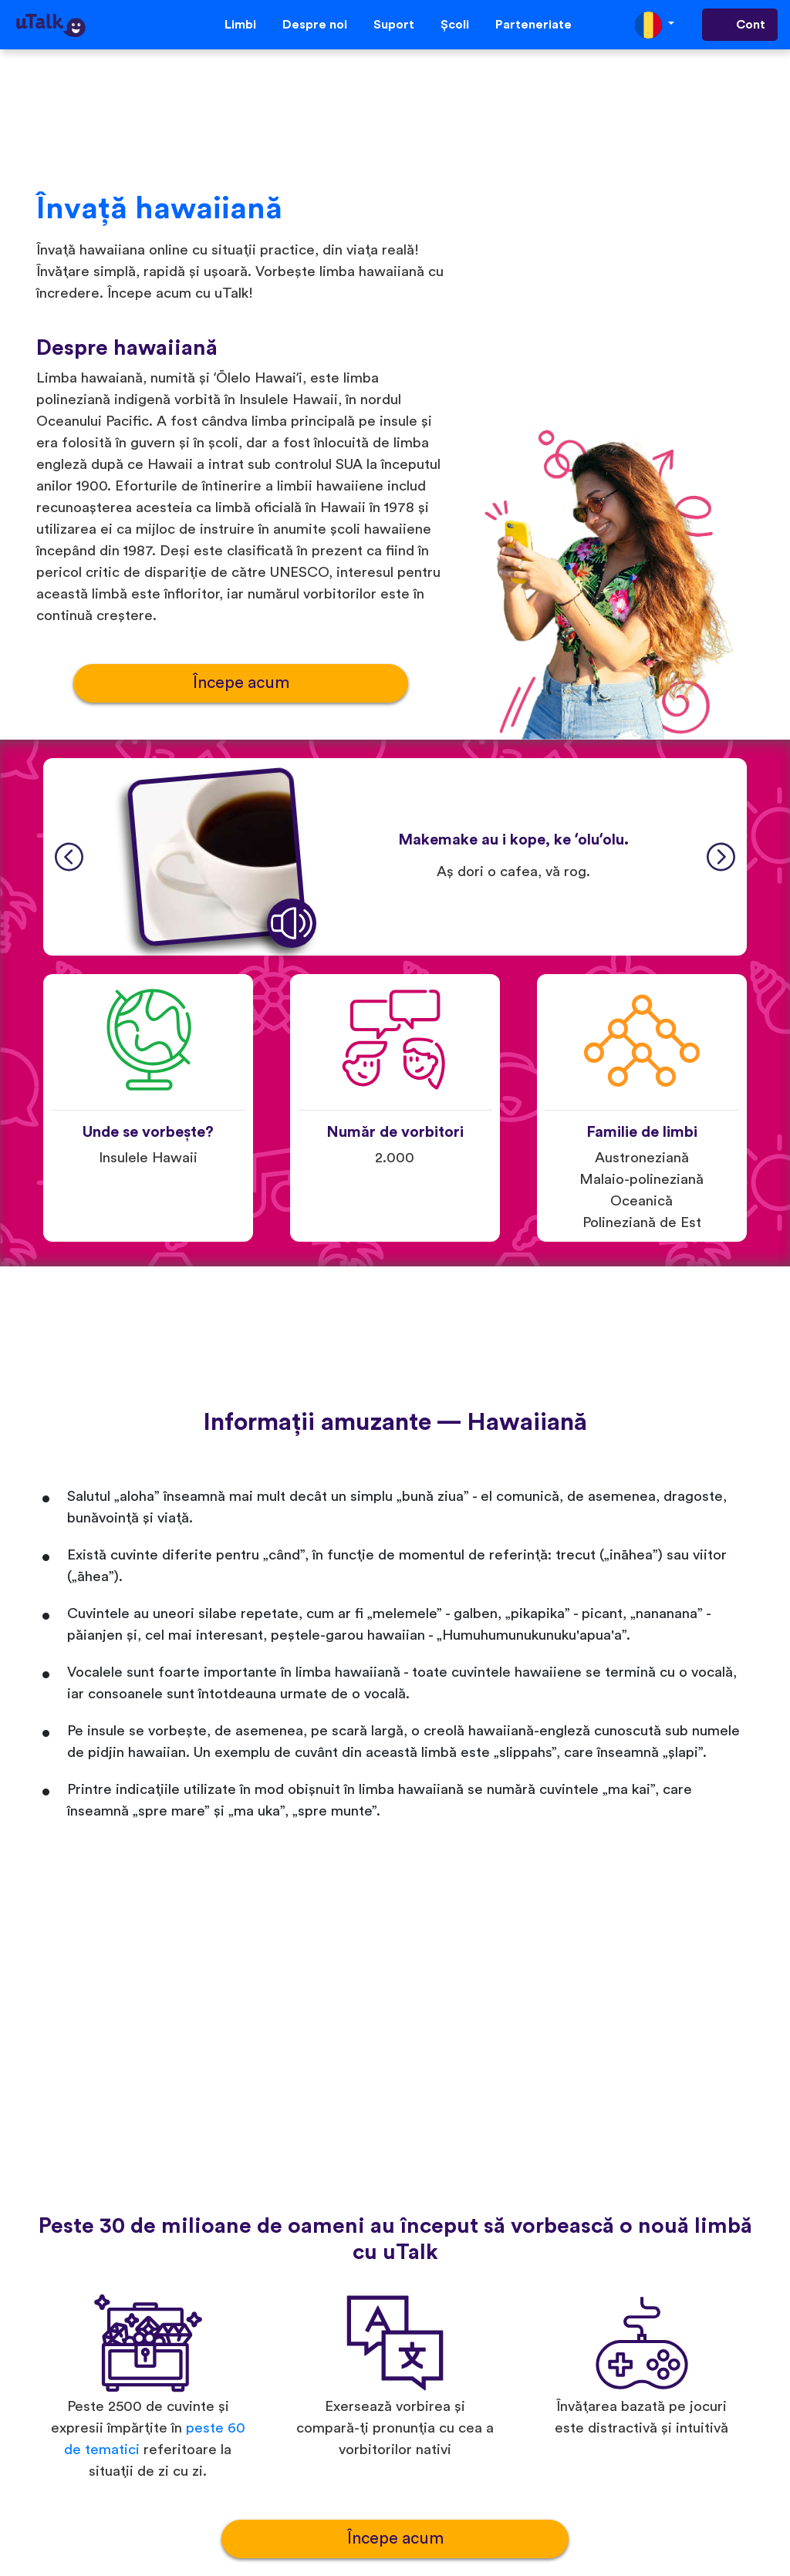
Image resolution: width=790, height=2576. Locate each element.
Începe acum (241, 683)
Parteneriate (533, 25)
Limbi (240, 25)
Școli (455, 25)
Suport (393, 25)
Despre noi (314, 25)
